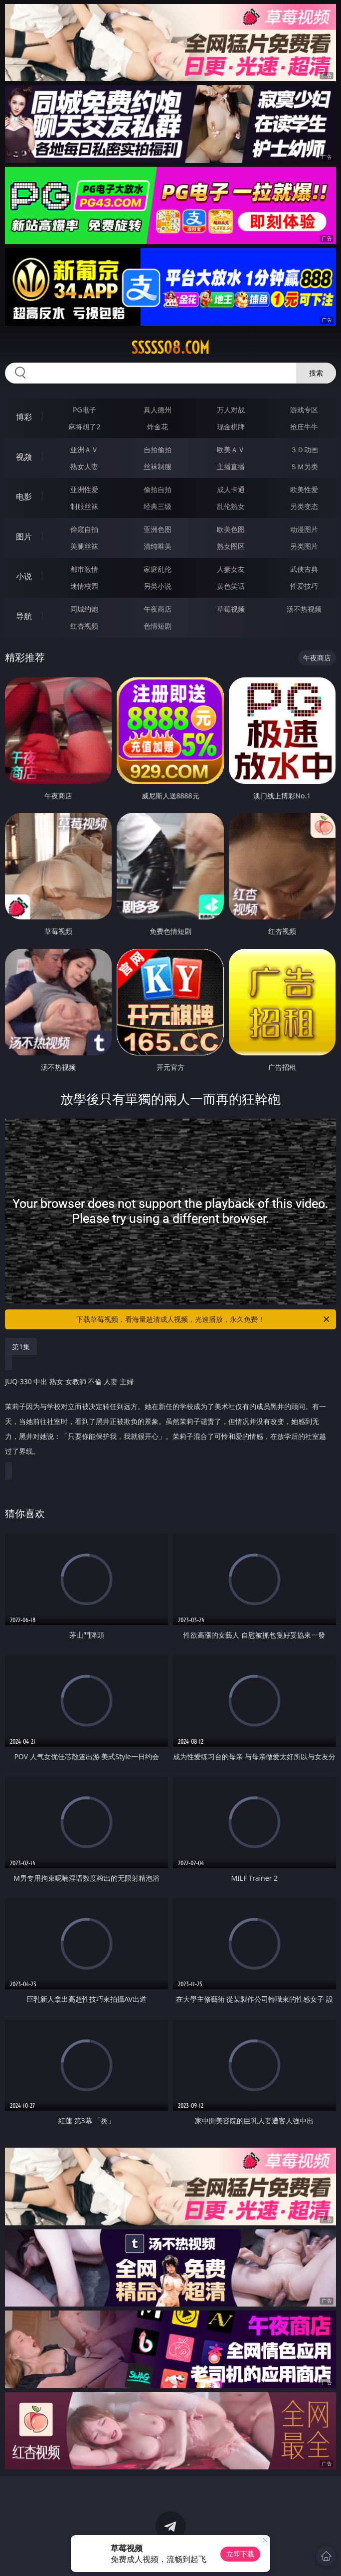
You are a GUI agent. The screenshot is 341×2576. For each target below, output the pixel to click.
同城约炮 (84, 609)
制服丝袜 (84, 506)
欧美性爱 (304, 489)
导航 (24, 616)
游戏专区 (304, 409)
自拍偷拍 (157, 449)
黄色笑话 (231, 586)
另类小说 (157, 586)
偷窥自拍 (84, 529)
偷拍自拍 (157, 489)
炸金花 (157, 426)
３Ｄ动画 (304, 449)
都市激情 (84, 569)
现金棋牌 (231, 426)
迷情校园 (84, 586)
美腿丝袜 (84, 546)
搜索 (316, 373)
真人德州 (157, 409)
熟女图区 (231, 546)
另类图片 (304, 546)
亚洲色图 (157, 529)
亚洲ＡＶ (84, 449)
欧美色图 (231, 529)
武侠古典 (304, 569)
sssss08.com (170, 348)
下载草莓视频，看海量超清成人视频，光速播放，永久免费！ (203, 1319)
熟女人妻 (84, 466)
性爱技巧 (304, 586)
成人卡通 (231, 489)
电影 (24, 496)
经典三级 (157, 506)
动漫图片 (304, 529)
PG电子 (84, 409)
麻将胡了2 (84, 426)
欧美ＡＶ (231, 449)
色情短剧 (157, 626)
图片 (24, 536)
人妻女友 (231, 569)
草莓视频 (231, 609)
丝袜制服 (157, 466)
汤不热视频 (304, 609)
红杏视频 (84, 626)
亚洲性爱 (84, 489)
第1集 (21, 1346)
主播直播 (231, 466)
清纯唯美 (157, 546)
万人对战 (231, 409)
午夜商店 (157, 609)
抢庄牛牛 (304, 426)
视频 (24, 456)
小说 (24, 576)
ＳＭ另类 (304, 466)
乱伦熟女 (231, 506)
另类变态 (304, 506)
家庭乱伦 (157, 569)
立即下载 (240, 2554)
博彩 (24, 416)
